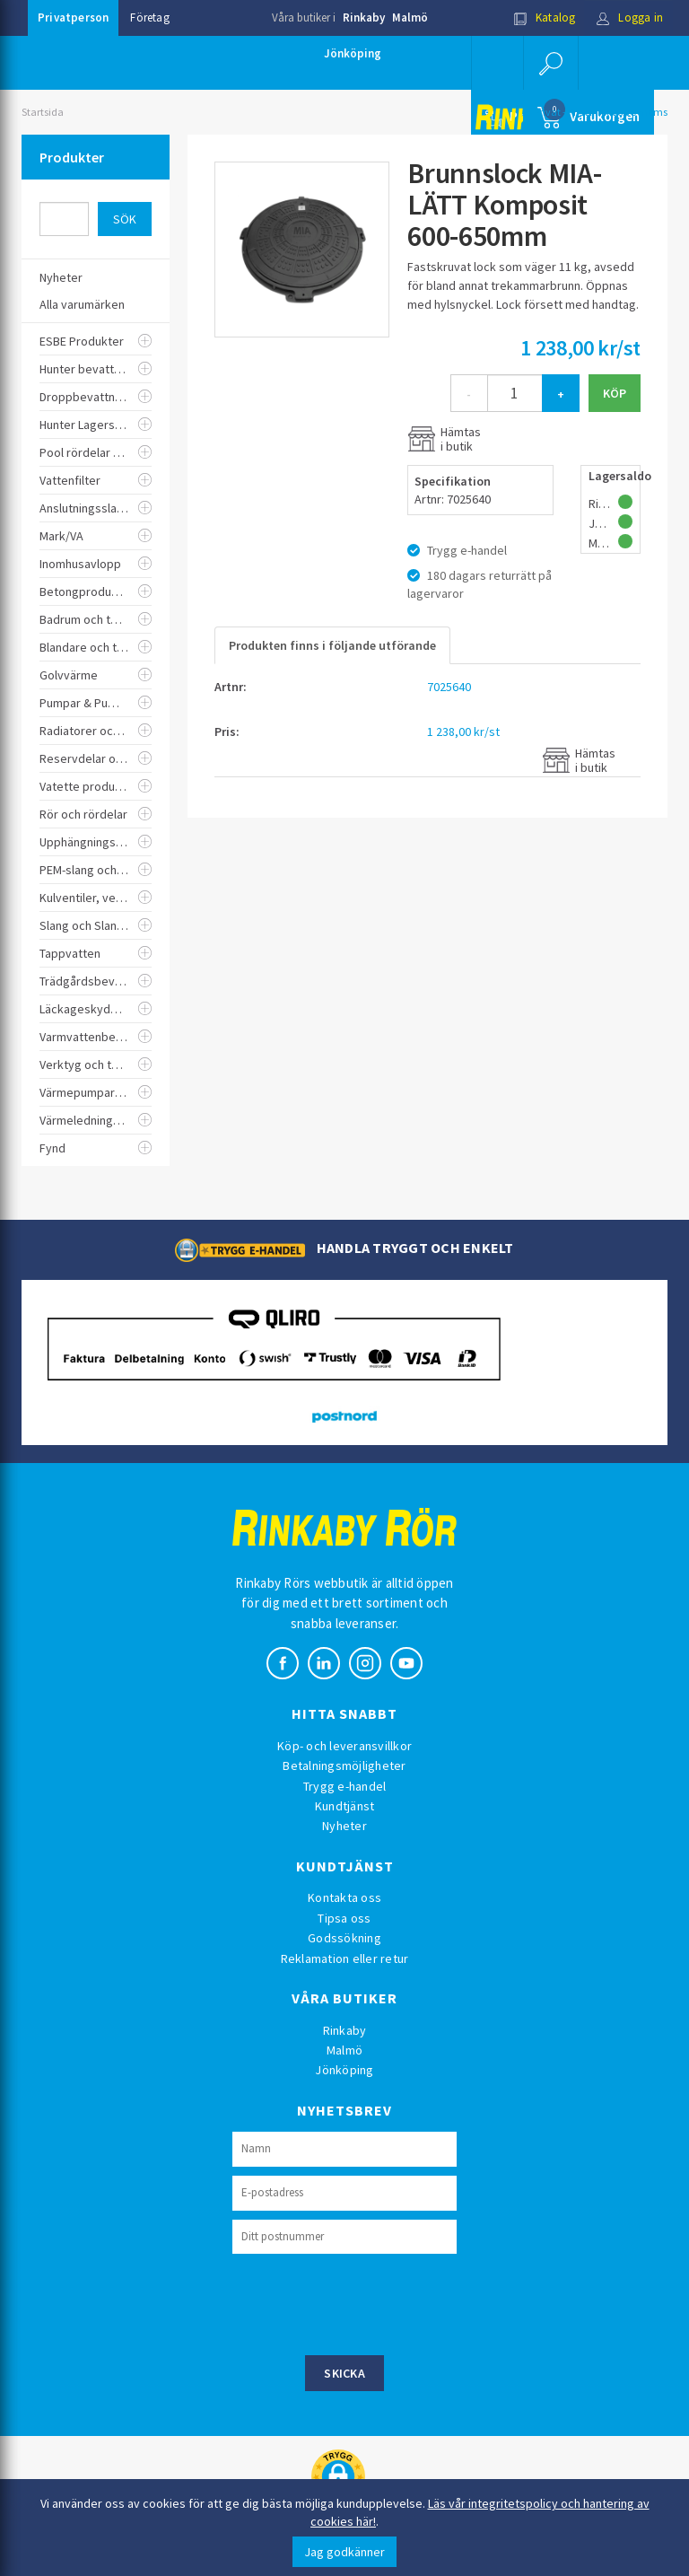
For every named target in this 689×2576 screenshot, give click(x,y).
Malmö (410, 17)
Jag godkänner (344, 2552)
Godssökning (344, 1938)
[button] (551, 63)
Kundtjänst (345, 1806)
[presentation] (368, 2302)
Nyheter (344, 1826)
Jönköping (352, 53)
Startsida (43, 111)
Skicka (344, 2373)
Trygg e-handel (345, 1786)
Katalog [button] (544, 17)
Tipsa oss (344, 1918)
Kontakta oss (344, 1897)
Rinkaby (364, 17)
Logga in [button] (629, 17)
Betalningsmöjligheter (344, 1765)
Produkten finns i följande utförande (332, 645)
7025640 (449, 687)
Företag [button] (149, 17)
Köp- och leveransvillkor (344, 1746)
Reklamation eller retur (345, 1958)
